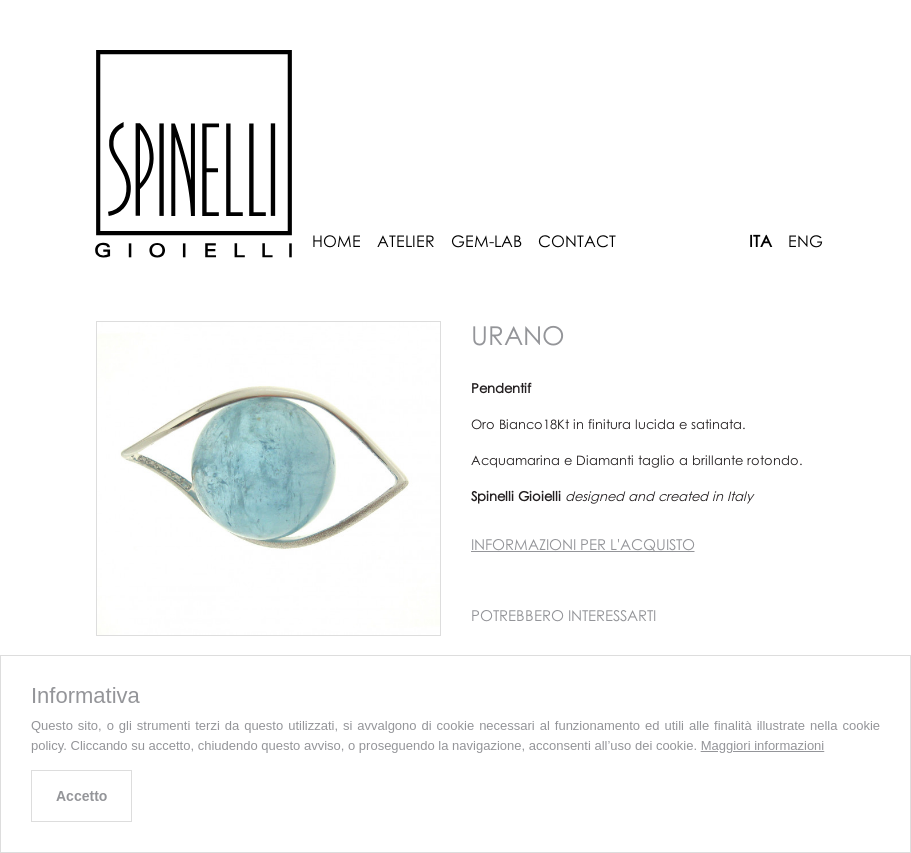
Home (336, 241)
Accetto (81, 796)
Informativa (85, 696)
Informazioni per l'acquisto (583, 544)
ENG (805, 241)
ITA (760, 241)
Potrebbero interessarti (563, 615)
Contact (577, 241)
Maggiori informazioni (763, 745)
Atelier (406, 241)
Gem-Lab (486, 241)
